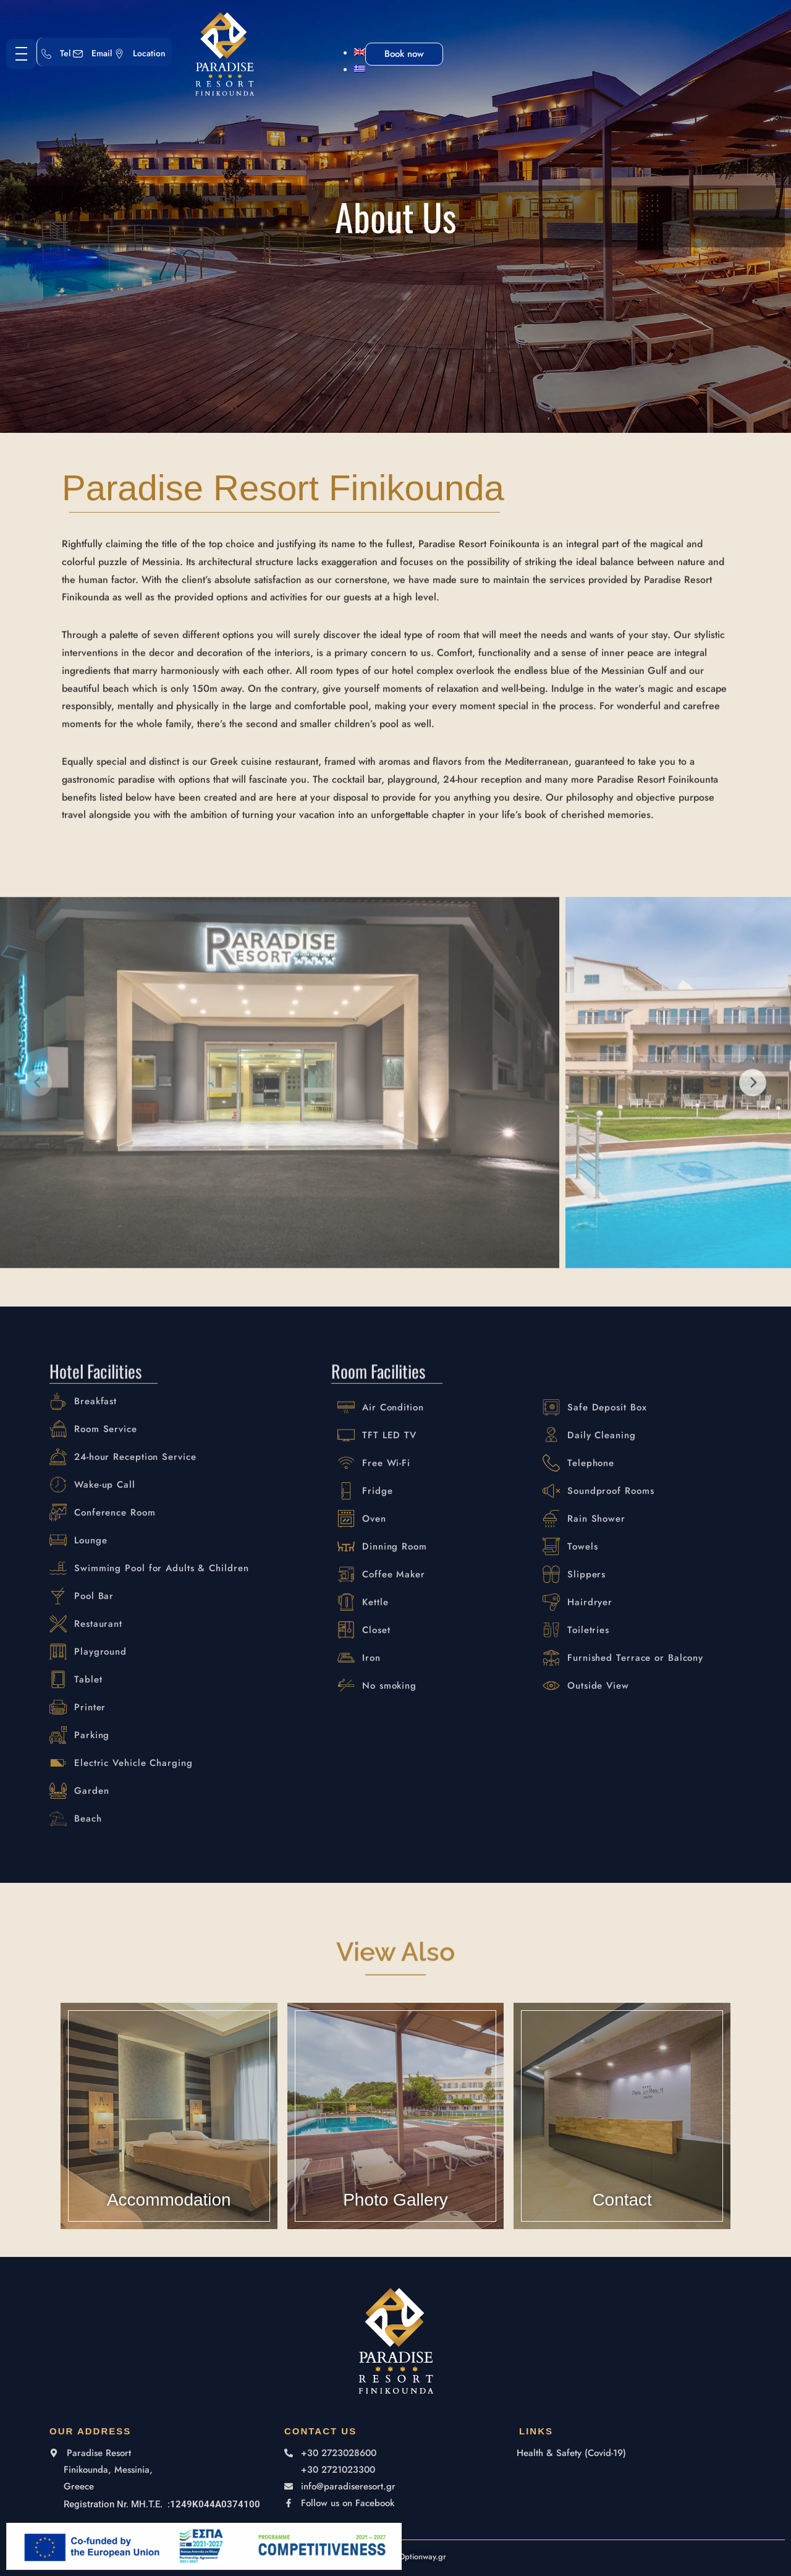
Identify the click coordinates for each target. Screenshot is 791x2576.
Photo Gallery (395, 2219)
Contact (622, 2219)
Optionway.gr (422, 2556)
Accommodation (169, 2219)
